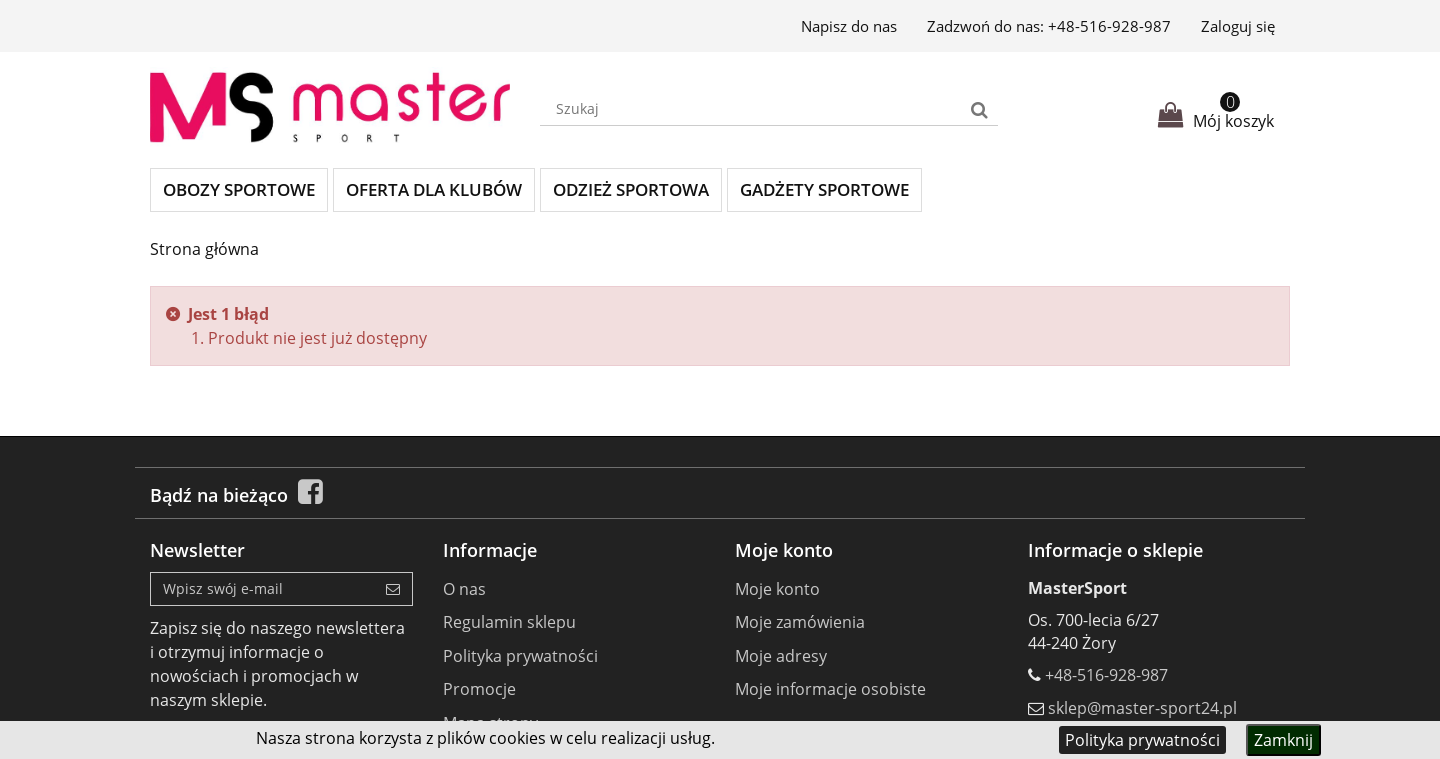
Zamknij (1283, 740)
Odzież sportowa (631, 189)
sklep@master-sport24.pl (1142, 708)
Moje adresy (781, 656)
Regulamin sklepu (509, 622)
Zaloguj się (1238, 26)
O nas (464, 589)
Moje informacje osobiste (830, 689)
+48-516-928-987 (1109, 26)
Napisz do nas (849, 26)
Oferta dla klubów (434, 189)
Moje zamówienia (800, 622)
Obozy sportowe (239, 189)
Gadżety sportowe (824, 189)
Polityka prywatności (1142, 740)
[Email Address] (262, 589)
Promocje (479, 689)
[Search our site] (751, 109)
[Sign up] (393, 589)
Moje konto (777, 589)
